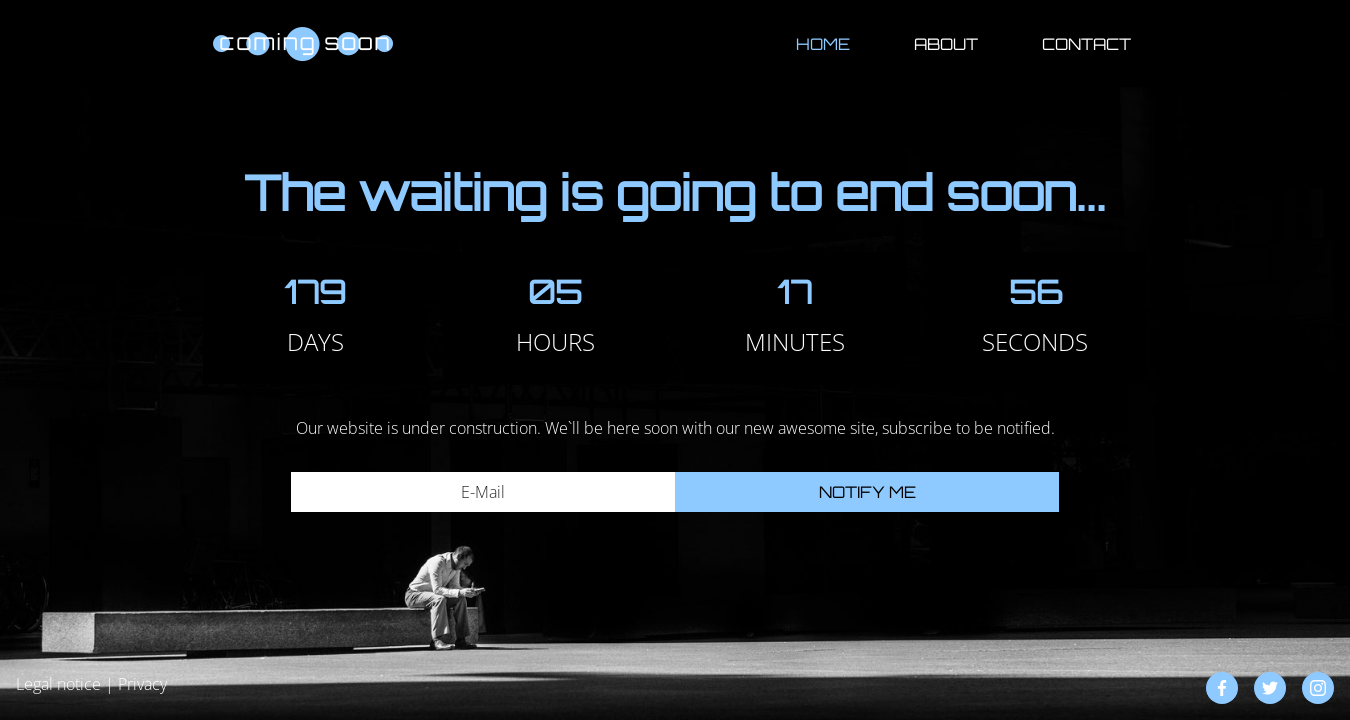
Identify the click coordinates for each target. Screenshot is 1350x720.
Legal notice (58, 684)
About (946, 44)
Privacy (142, 684)
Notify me (867, 492)
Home (823, 44)
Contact (1086, 44)
